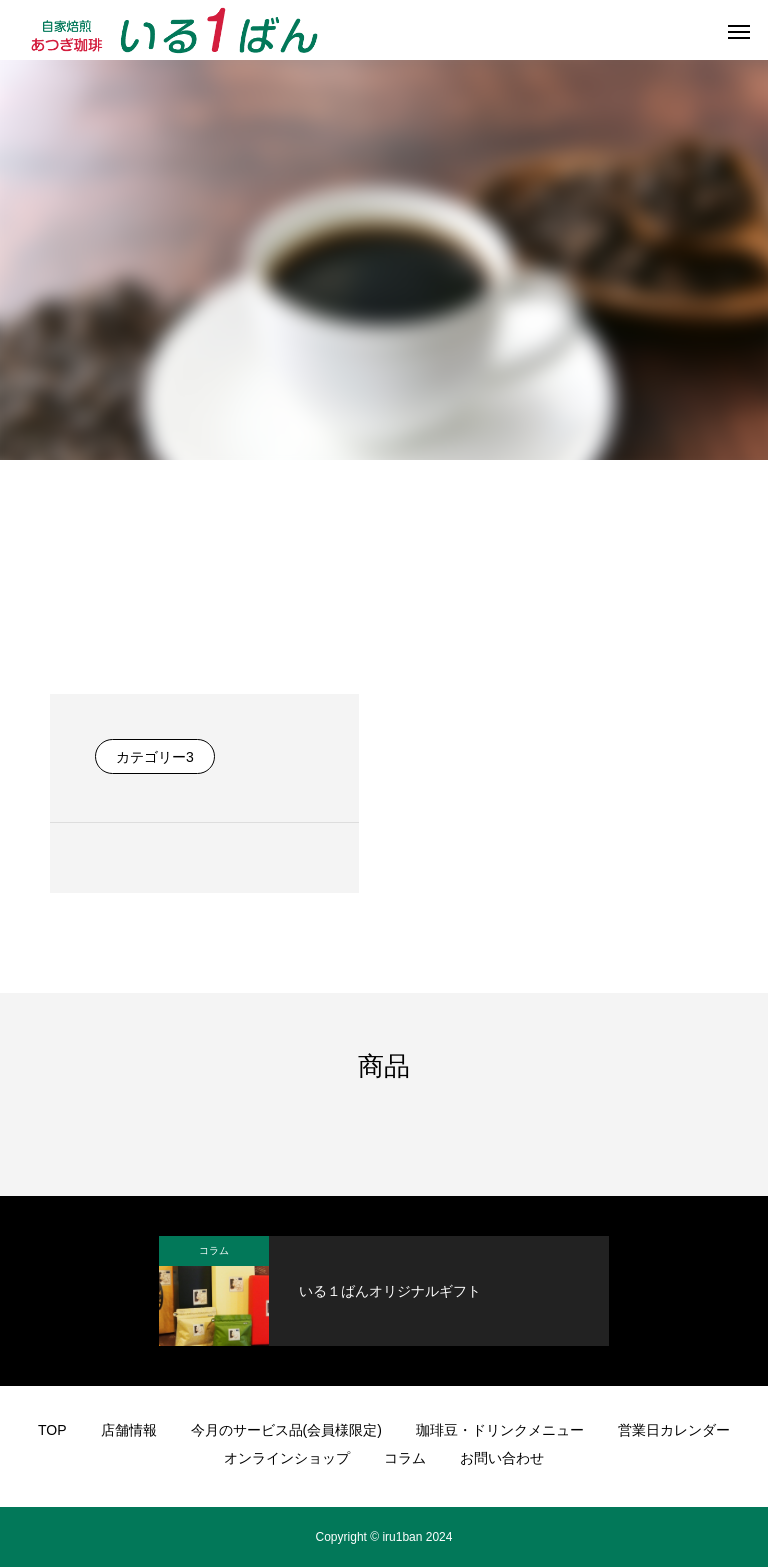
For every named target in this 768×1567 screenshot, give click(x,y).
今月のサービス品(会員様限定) (286, 1430)
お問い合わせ (502, 1458)
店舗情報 (129, 1430)
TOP (52, 1430)
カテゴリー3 (155, 757)
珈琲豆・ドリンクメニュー (500, 1430)
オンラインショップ (287, 1458)
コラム (214, 1250)
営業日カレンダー (674, 1430)
